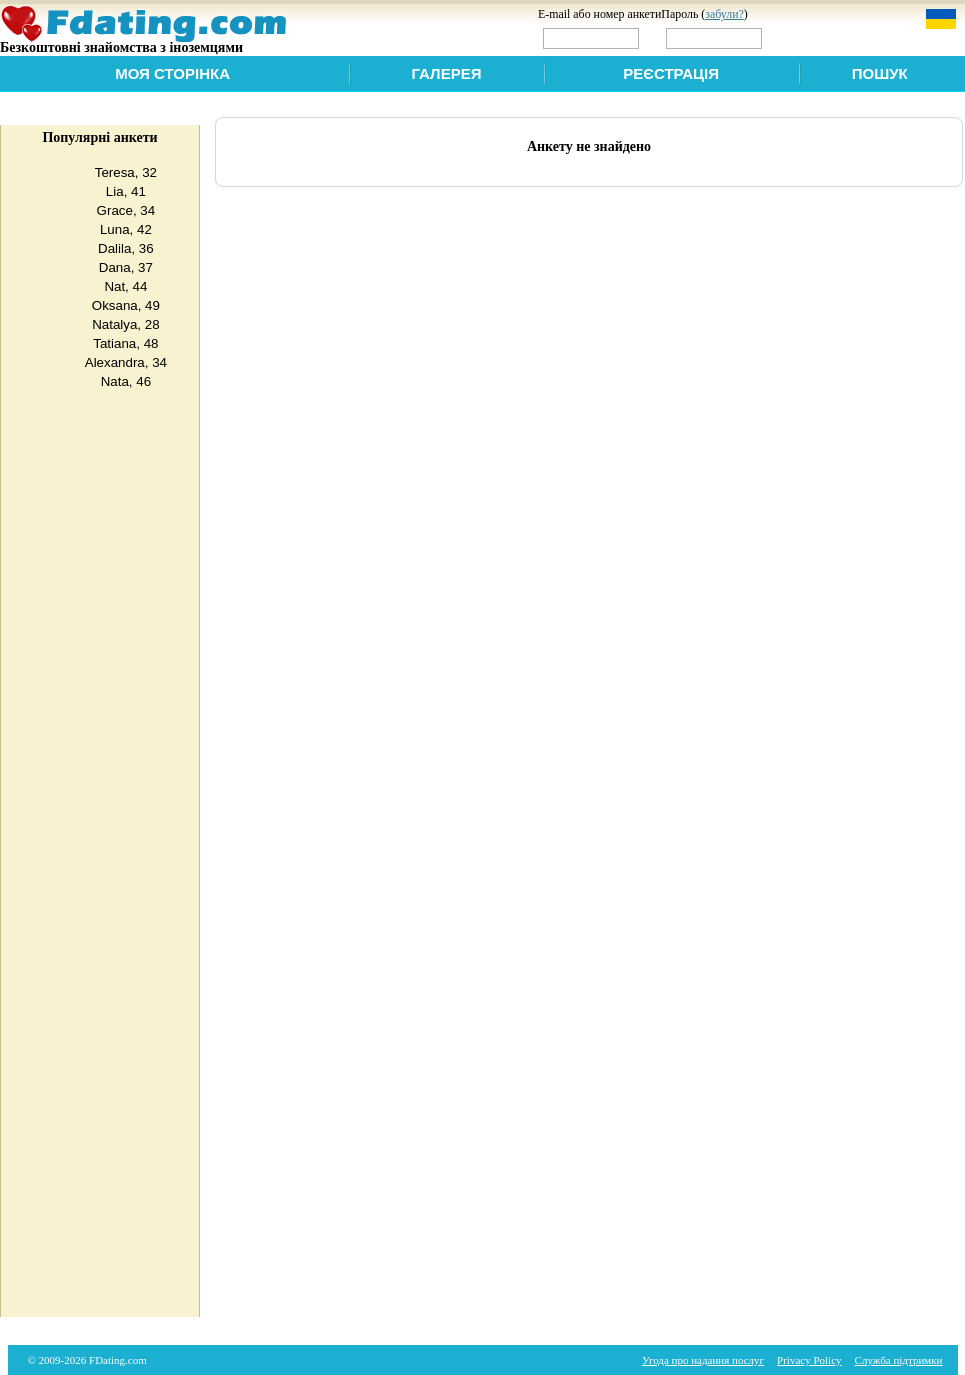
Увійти (808, 37)
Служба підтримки (899, 1360)
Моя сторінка (172, 73)
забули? (724, 14)
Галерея (447, 73)
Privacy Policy (809, 1360)
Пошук (880, 73)
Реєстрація (671, 73)
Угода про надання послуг (703, 1360)
